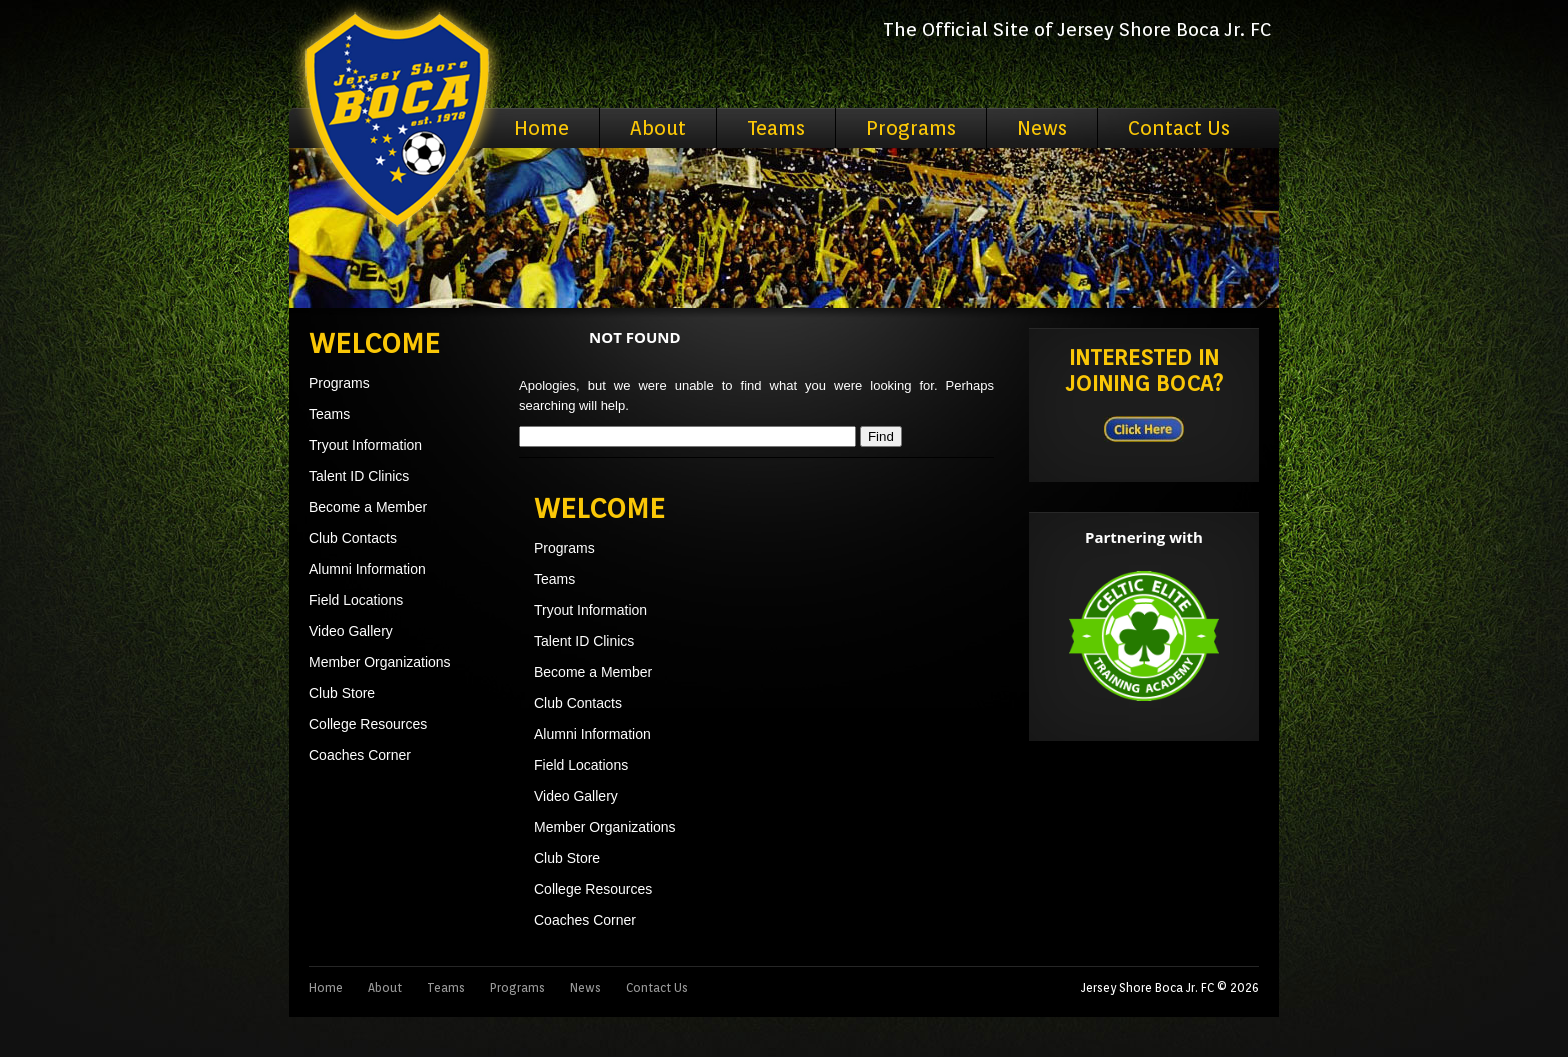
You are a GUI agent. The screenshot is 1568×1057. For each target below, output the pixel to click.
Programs (911, 128)
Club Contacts (353, 538)
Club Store (342, 693)
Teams (776, 128)
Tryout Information (365, 445)
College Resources (368, 724)
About (658, 128)
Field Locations (356, 600)
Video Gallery (351, 631)
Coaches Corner (360, 755)
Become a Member (368, 507)
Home (541, 128)
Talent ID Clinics (359, 476)
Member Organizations (380, 662)
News (1042, 128)
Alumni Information (367, 569)
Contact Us (1179, 128)
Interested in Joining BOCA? (1144, 370)
